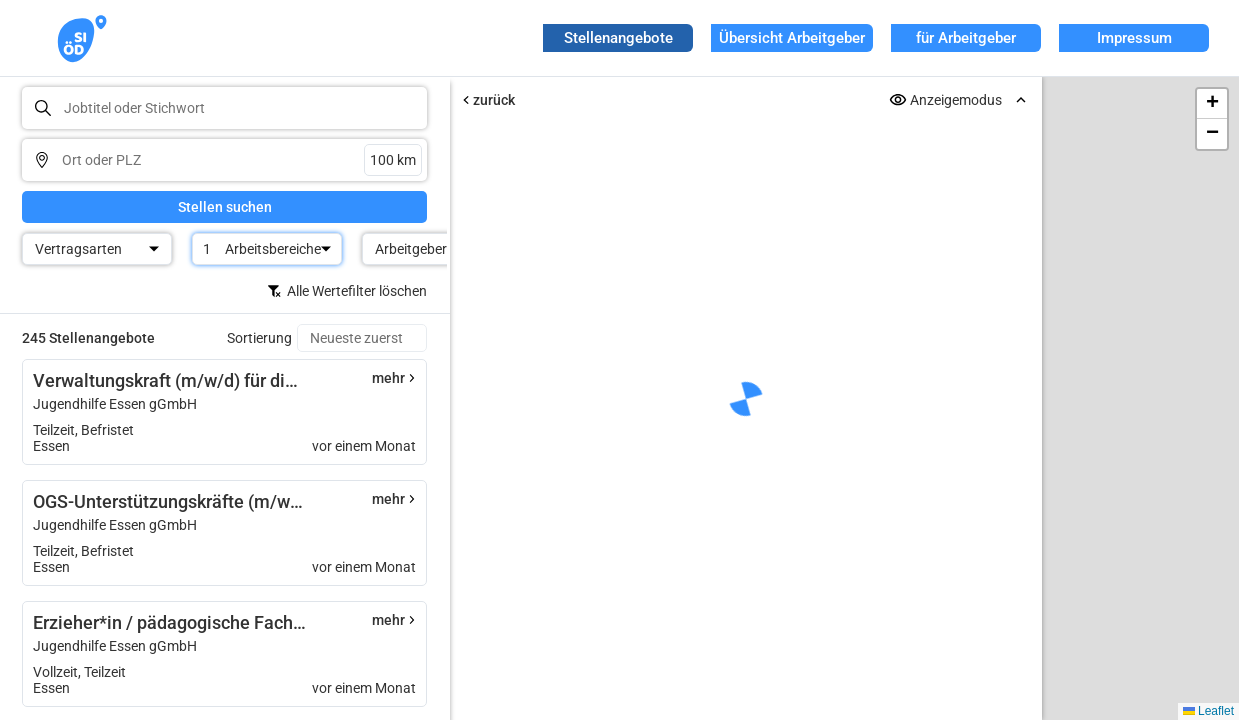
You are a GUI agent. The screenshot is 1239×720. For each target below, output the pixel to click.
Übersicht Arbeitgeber (792, 38)
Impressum (1134, 38)
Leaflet (1208, 711)
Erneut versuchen (746, 572)
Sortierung (259, 338)
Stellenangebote (618, 38)
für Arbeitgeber (966, 38)
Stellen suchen (225, 207)
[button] (1212, 104)
